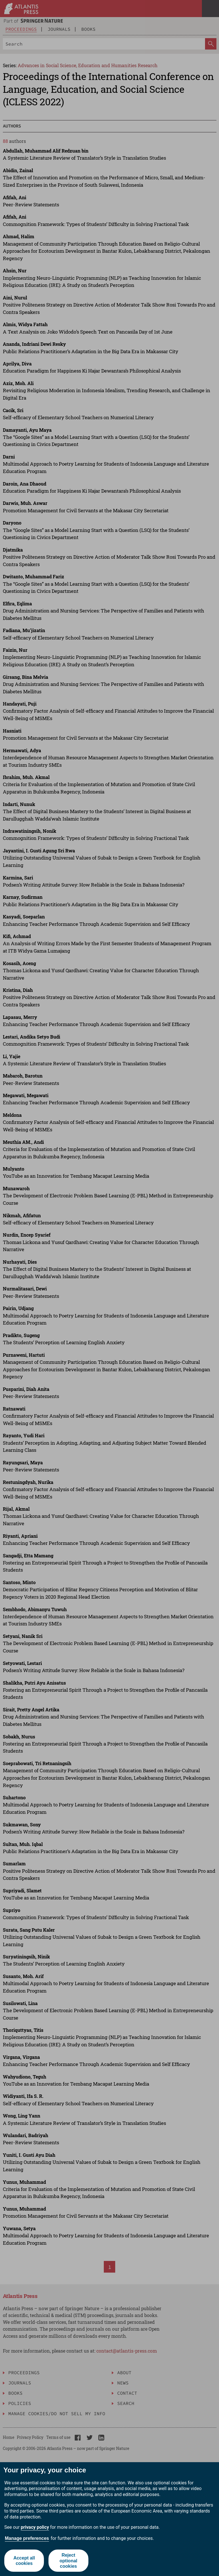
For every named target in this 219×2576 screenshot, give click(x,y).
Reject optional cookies (68, 2560)
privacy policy (35, 2527)
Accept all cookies (24, 2561)
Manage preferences (27, 2538)
